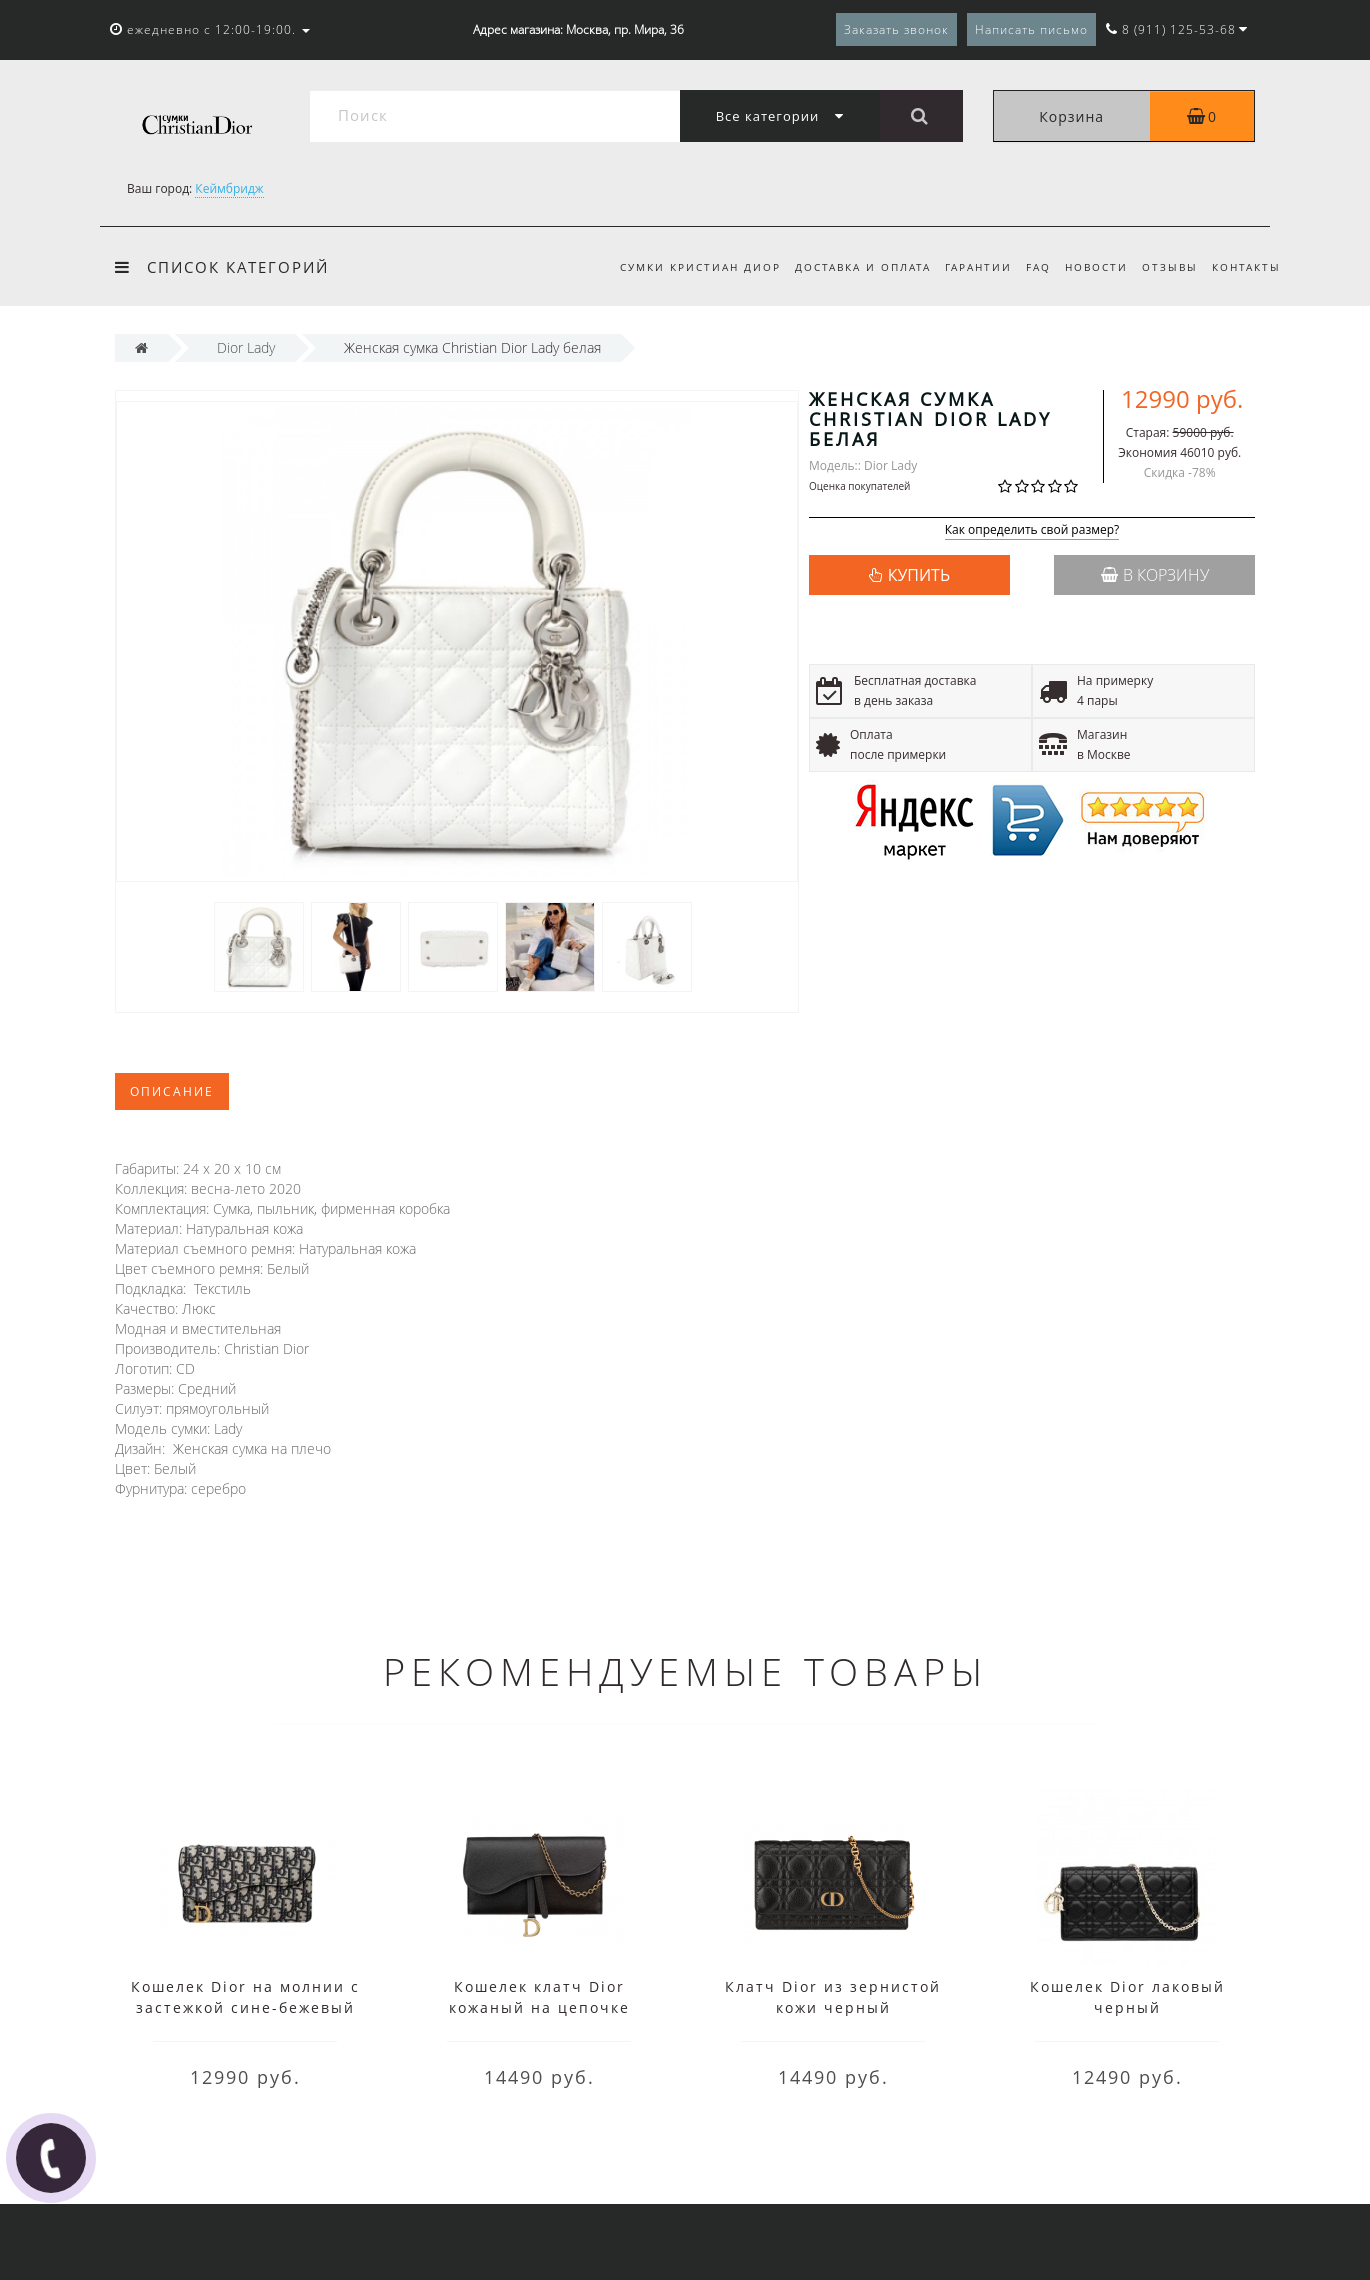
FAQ (1028, 267)
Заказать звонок (896, 29)
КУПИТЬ (919, 575)
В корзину (1155, 575)
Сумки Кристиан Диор (681, 267)
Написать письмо (1031, 29)
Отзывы (1166, 267)
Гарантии (965, 267)
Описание (172, 1091)
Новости (1089, 267)
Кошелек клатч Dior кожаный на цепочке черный (539, 2007)
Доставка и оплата (847, 267)
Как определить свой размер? (1032, 530)
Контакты (1246, 267)
